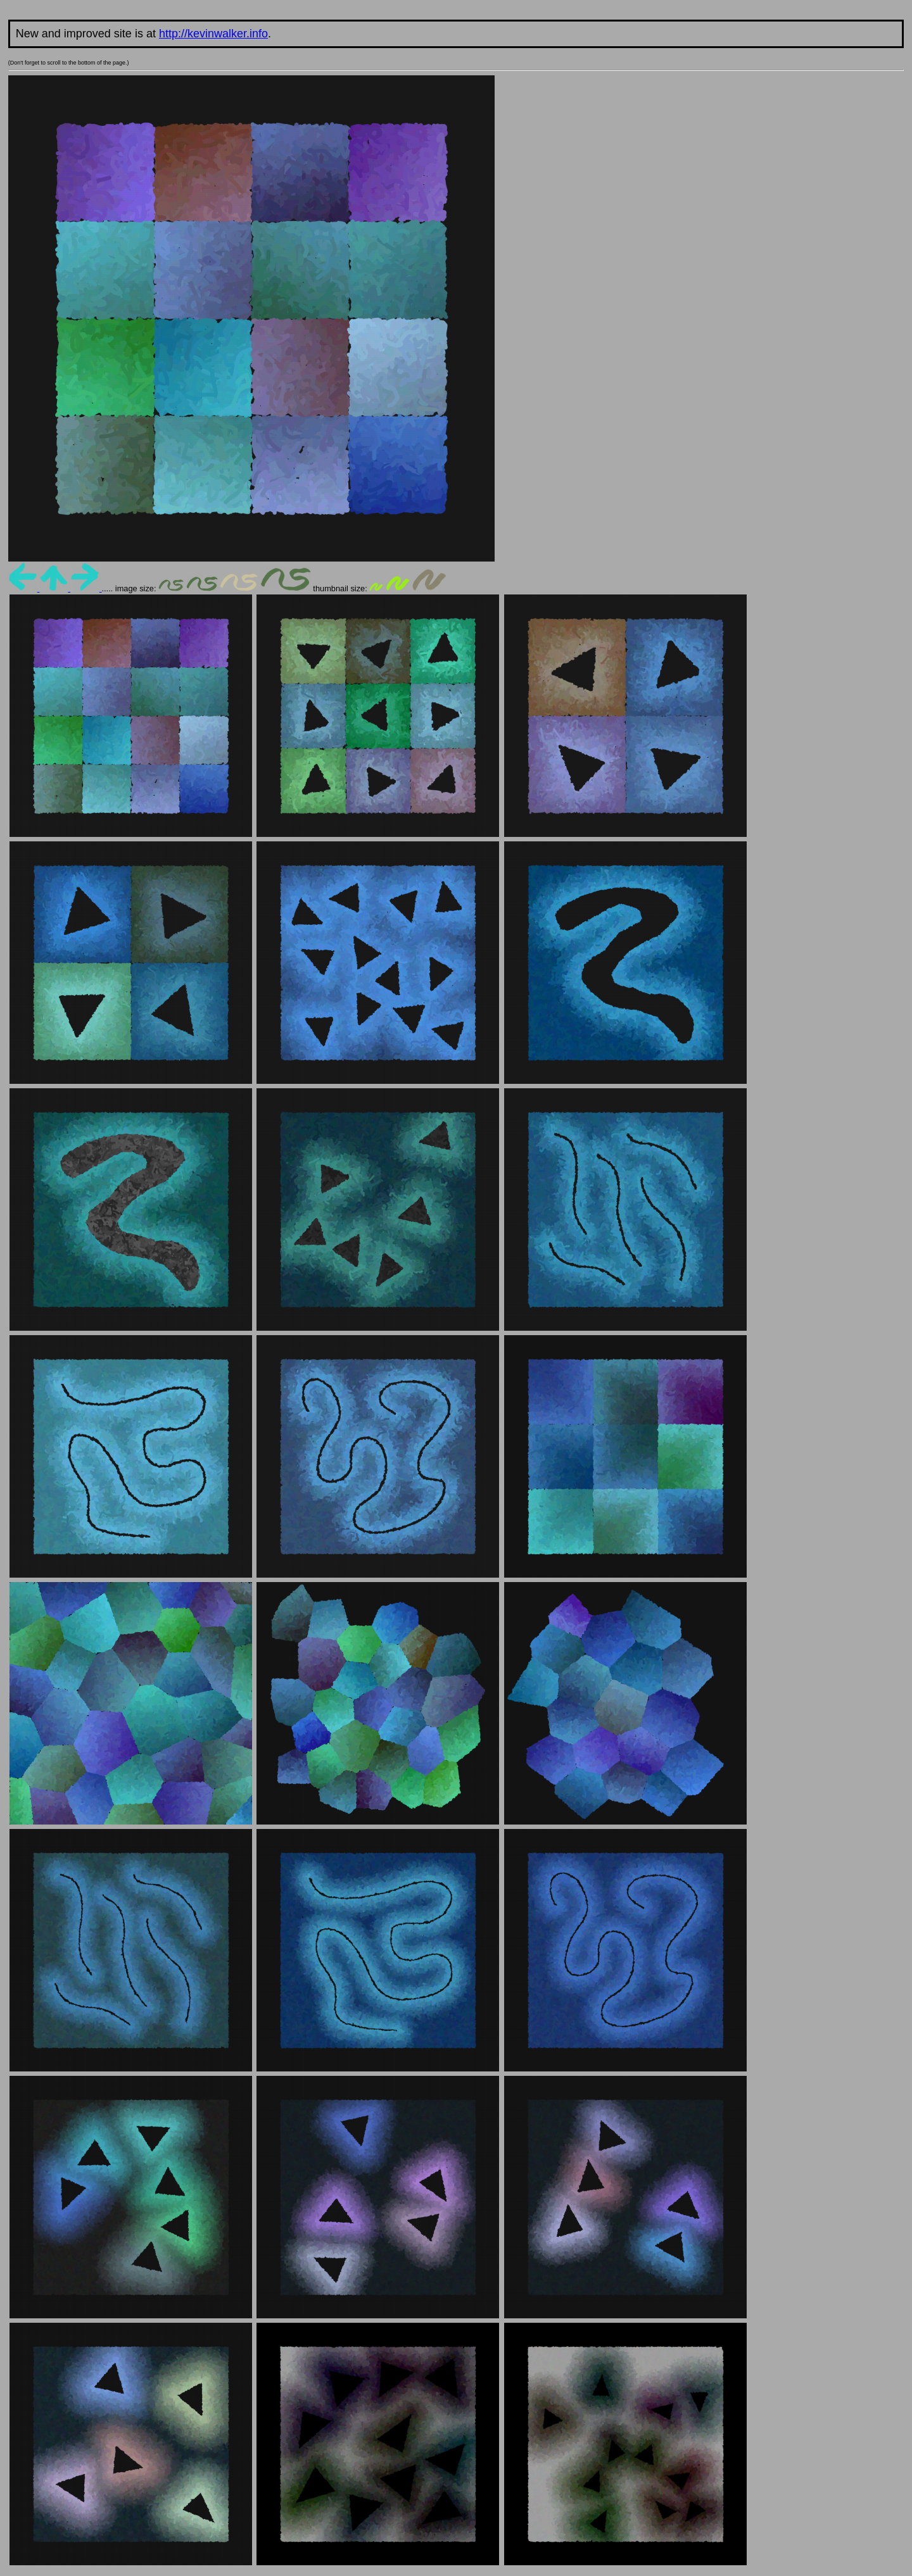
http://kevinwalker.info (213, 33)
